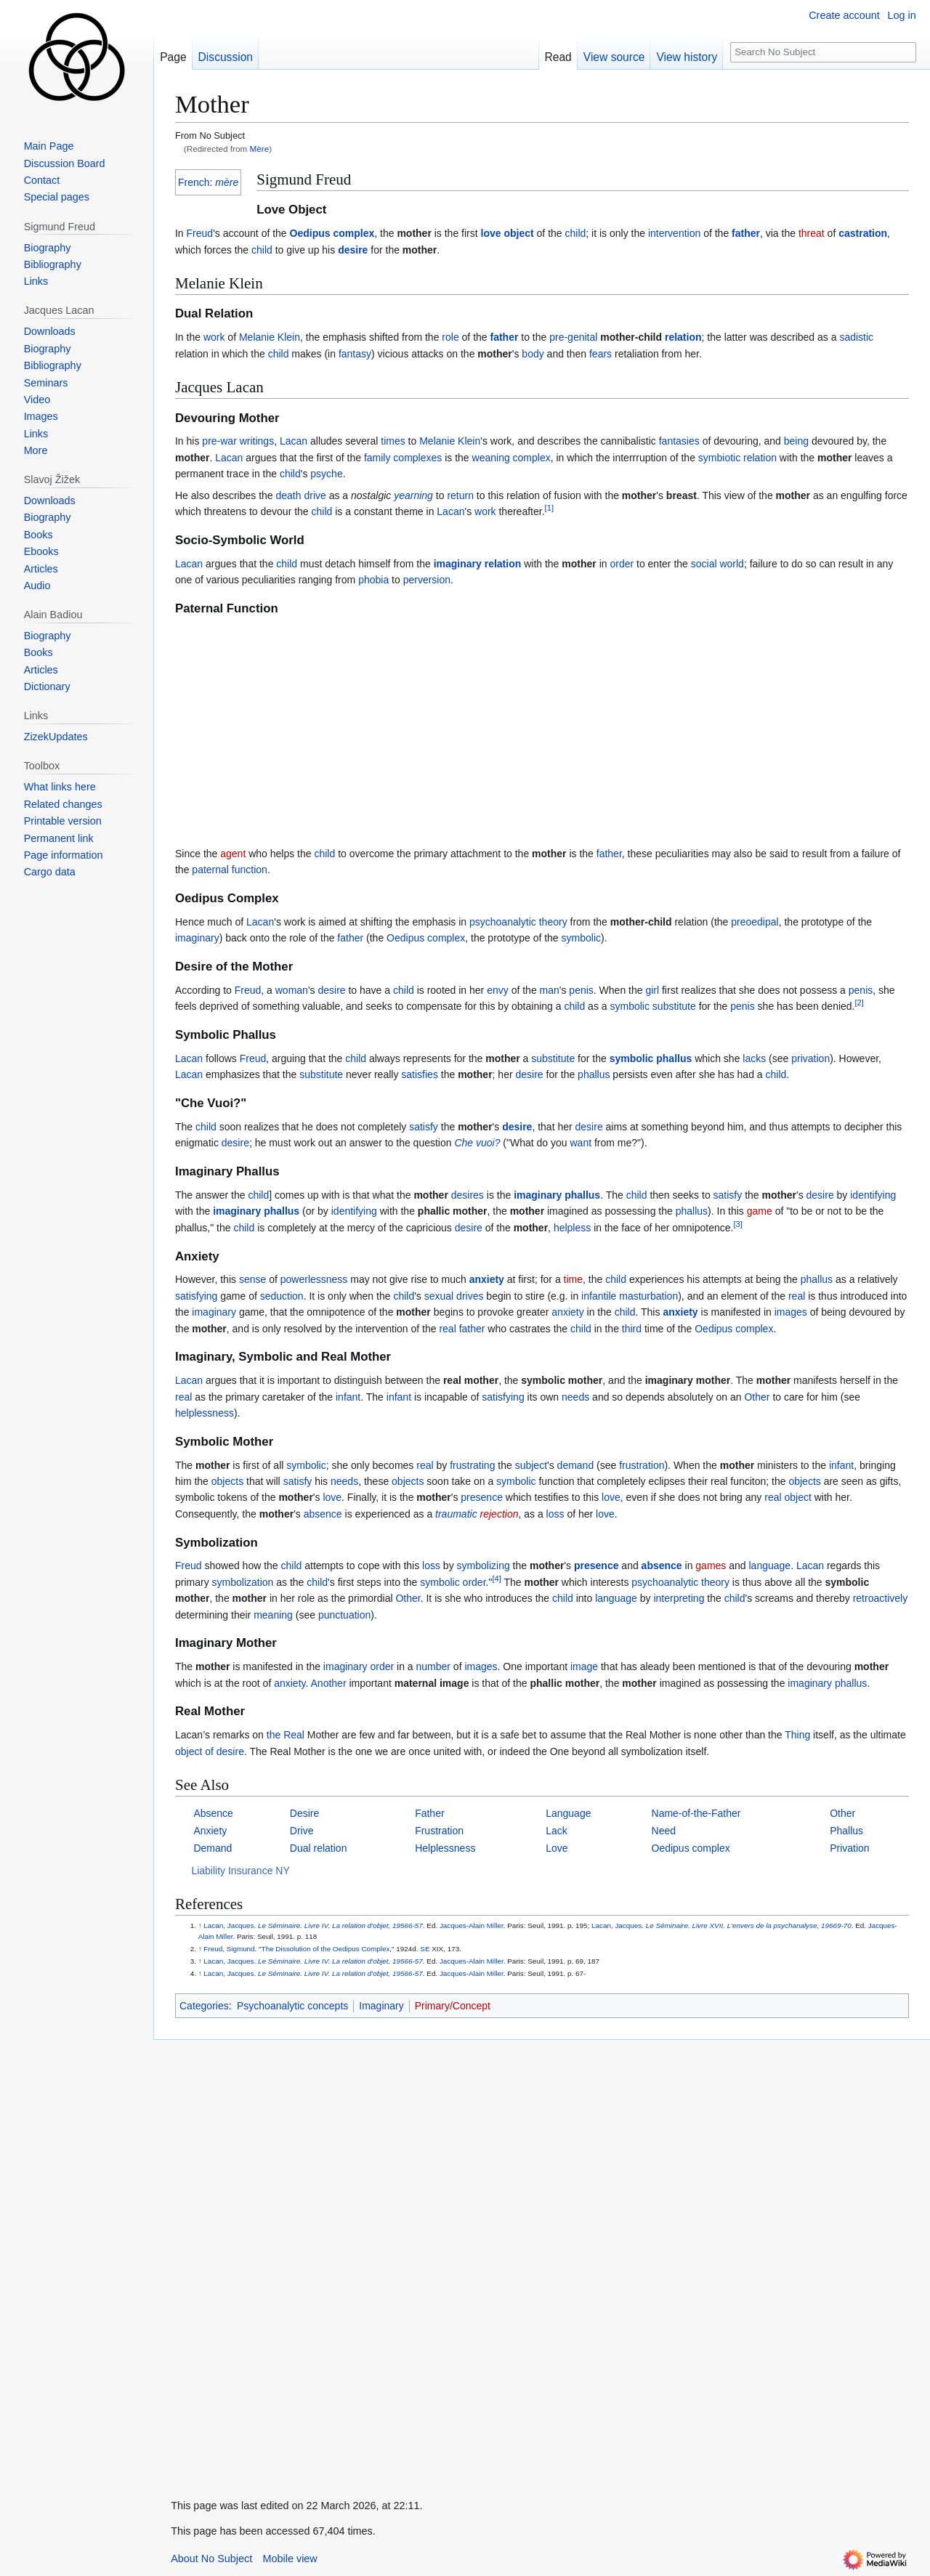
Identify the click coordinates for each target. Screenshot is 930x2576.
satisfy (423, 1127)
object (518, 233)
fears (600, 354)
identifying (873, 1195)
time (573, 1279)
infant (348, 1397)
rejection (499, 1514)
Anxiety (210, 1830)
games (710, 1565)
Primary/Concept (452, 2006)
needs (575, 1397)
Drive (302, 1830)
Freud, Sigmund (228, 1949)
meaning (273, 1615)
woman (291, 990)
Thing (797, 1735)
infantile (598, 1296)
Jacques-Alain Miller (472, 1925)
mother (414, 233)
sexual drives (454, 1296)
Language (568, 1813)
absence (323, 1514)
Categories (204, 2006)
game (759, 1211)
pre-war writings (238, 441)
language (770, 1565)
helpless (572, 1228)
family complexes (403, 457)
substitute (674, 1006)
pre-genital (573, 337)
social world (717, 564)
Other (756, 1397)
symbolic (581, 938)
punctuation (344, 1615)
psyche (326, 473)
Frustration (439, 1830)
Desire (304, 1813)
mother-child (631, 337)
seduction (282, 1296)
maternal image (432, 1683)
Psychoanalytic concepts (292, 2006)
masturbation (648, 1296)
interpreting (678, 1598)
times (393, 441)
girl (652, 990)
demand (575, 1465)
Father (429, 1813)
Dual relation (318, 1848)
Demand (212, 1848)
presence (482, 1497)
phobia (373, 580)
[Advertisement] (542, 732)
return (460, 495)
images (791, 1312)
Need (664, 1830)
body (532, 354)
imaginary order (358, 1666)
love (491, 233)
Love (556, 1848)
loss (555, 1514)
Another (329, 1683)
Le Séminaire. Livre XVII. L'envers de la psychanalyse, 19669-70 (749, 1925)
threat (811, 233)
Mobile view (290, 2558)
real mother (470, 1380)
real (796, 1296)
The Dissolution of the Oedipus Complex (326, 1949)
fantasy (355, 354)
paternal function (229, 869)
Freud (200, 233)
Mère (260, 148)
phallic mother (453, 1211)
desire (353, 250)
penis (581, 990)
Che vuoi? (477, 1143)
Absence (212, 1813)
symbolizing (483, 1565)
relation (683, 337)
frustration (641, 1465)
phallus (594, 1074)
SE (424, 1949)
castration (862, 233)
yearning (413, 495)
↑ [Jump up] (200, 1925)
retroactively (880, 1598)
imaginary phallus (557, 1195)
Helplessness (445, 1848)
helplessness (204, 1413)
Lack (556, 1830)
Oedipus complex (332, 233)
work (214, 337)
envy (498, 990)
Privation (849, 1848)
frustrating (472, 1465)
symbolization (243, 1582)
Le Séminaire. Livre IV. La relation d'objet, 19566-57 (340, 1925)
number (433, 1666)
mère (226, 182)
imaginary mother (687, 1380)
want (581, 1143)
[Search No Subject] (823, 52)
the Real (285, 1735)
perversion (426, 580)
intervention (674, 233)
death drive (301, 495)
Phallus (846, 1830)
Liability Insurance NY (240, 1870)
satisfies (419, 1074)
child (575, 233)
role (450, 337)
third (632, 1328)
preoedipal (754, 922)
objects (227, 1481)
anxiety (486, 1279)
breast (681, 495)
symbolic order (452, 1582)
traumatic (456, 1514)
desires (467, 1195)
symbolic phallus (651, 1058)
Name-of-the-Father (696, 1813)
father (746, 233)
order (622, 564)
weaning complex (511, 457)
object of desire (209, 1751)
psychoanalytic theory (518, 922)
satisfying (196, 1296)
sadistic (856, 337)
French (194, 182)
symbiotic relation (737, 457)
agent (233, 853)
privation (810, 1058)
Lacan (293, 441)
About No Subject (211, 2558)
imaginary (458, 564)
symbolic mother (561, 1380)
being (796, 441)
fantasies (679, 441)
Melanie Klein (269, 337)
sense (252, 1279)
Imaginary (381, 2006)
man (549, 990)
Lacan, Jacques (228, 1925)
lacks (754, 1058)
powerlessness (314, 1279)
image (584, 1666)
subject (531, 1465)
